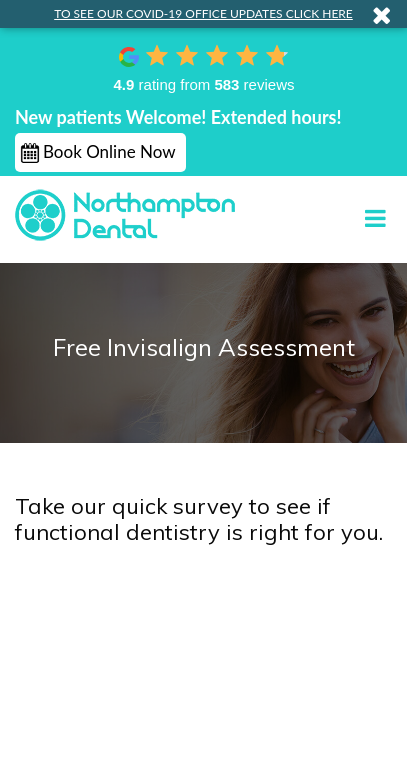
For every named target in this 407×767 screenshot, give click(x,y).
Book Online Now (109, 151)
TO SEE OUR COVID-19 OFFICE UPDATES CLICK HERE (203, 13)
